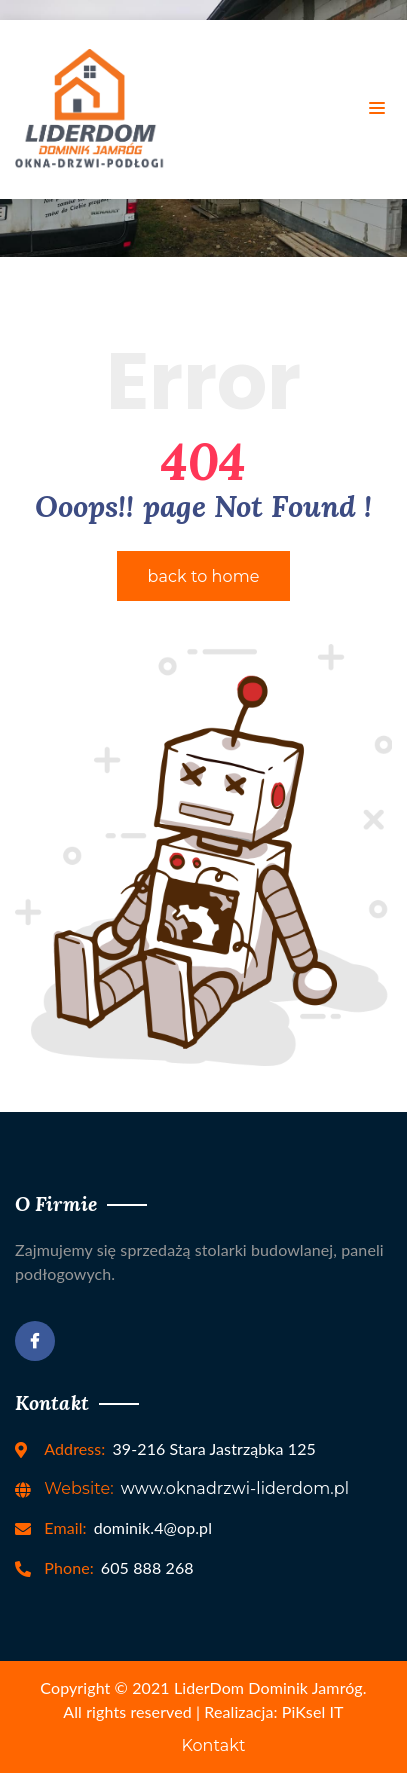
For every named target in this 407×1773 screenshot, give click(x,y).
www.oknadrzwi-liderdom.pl (196, 1488)
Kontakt (213, 1745)
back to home (204, 576)
